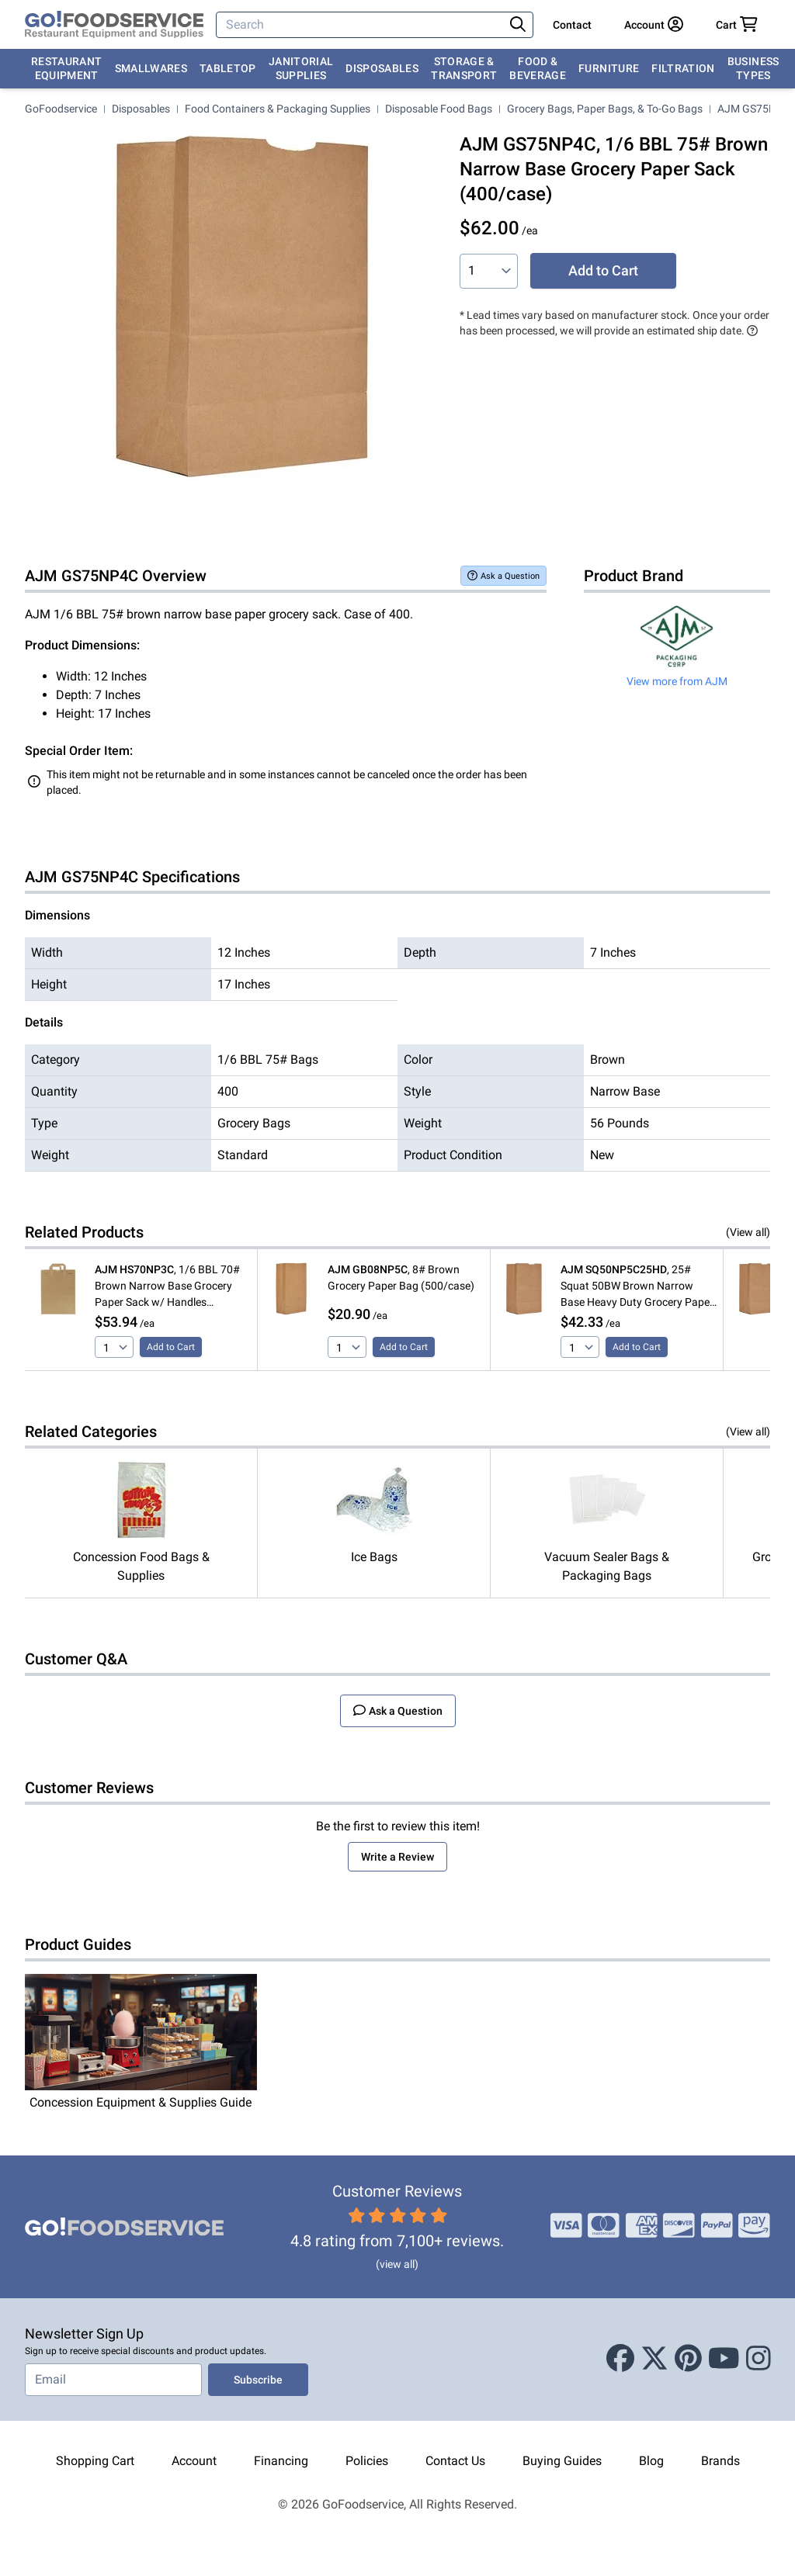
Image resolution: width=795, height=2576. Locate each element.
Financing (281, 2460)
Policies (366, 2460)
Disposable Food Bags (438, 108)
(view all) (397, 2264)
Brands (720, 2460)
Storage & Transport (464, 68)
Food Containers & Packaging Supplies (277, 108)
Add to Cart (603, 270)
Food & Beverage (537, 68)
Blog (651, 2460)
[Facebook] (620, 2359)
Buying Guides (562, 2460)
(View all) (748, 1232)
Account (194, 2460)
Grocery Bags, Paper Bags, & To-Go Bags (605, 108)
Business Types (753, 68)
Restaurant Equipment (66, 68)
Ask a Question (503, 575)
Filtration (683, 68)
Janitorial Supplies (301, 68)
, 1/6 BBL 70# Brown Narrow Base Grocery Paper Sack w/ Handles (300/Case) (167, 1287)
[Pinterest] (688, 2359)
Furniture (608, 68)
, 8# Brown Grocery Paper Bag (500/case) (401, 1277)
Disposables (381, 68)
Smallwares (151, 68)
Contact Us (455, 2460)
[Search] (361, 24)
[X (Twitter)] (654, 2359)
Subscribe (258, 2379)
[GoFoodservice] (114, 25)
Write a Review (397, 1857)
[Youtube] (724, 2359)
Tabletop (228, 68)
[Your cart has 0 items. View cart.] (737, 25)
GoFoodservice (61, 108)
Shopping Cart (95, 2460)
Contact (572, 25)
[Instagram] (758, 2359)
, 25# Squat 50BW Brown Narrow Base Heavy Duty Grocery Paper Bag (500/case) (637, 1287)
